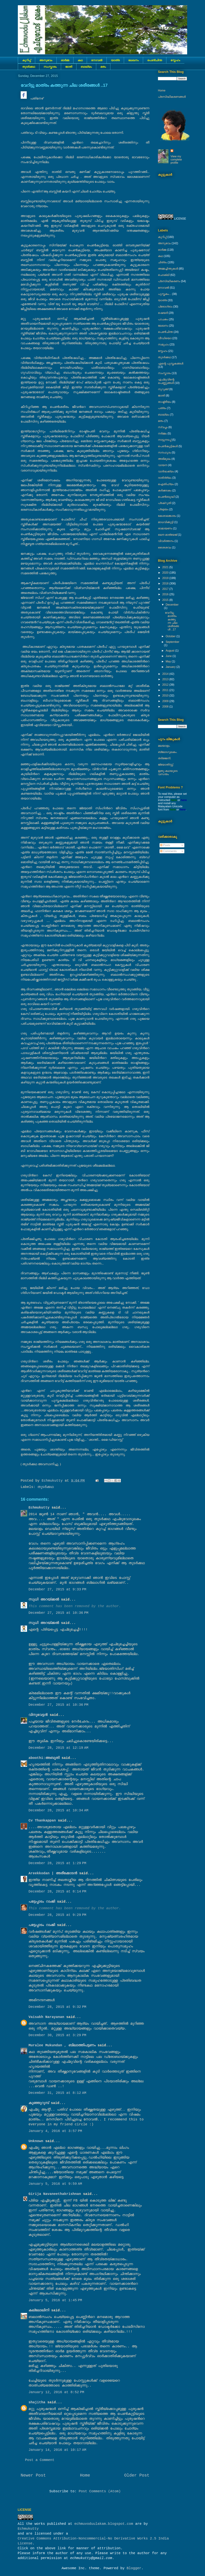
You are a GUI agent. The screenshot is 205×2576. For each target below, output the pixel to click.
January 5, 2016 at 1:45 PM (55, 2300)
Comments (168, 851)
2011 (165, 690)
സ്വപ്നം (163, 427)
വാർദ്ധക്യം (166, 471)
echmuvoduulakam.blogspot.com (103, 2524)
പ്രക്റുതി (164, 503)
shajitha (37, 2402)
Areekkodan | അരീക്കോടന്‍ (53, 1873)
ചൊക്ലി (163, 274)
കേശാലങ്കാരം (167, 515)
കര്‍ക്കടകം (164, 490)
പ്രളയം (163, 509)
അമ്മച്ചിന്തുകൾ (168, 268)
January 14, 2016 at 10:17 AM (57, 2450)
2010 (165, 695)
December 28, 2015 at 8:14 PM (57, 1891)
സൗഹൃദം (164, 452)
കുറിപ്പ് (26, 60)
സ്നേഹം (175, 60)
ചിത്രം (162, 262)
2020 (165, 572)
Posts (165, 845)
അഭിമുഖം (164, 458)
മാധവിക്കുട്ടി (165, 522)
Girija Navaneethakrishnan (55, 2194)
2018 (165, 583)
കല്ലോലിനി (39, 2310)
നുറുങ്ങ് (163, 389)
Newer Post (33, 2475)
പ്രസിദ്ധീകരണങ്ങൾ (172, 96)
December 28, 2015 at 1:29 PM (57, 1863)
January (171, 666)
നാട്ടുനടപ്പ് (164, 439)
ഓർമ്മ (65, 60)
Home (85, 2475)
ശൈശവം (164, 547)
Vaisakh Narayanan (46, 2017)
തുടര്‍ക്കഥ (28, 66)
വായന (162, 465)
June (169, 656)
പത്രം (162, 408)
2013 (165, 679)
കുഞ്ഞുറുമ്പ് (39, 2103)
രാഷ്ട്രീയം (164, 401)
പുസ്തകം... (164, 293)
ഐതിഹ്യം (166, 484)
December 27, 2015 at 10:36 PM (58, 1613)
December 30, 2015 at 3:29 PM (57, 2035)
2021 (165, 567)
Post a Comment (39, 2460)
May (169, 661)
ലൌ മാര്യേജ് (167, 534)
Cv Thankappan (42, 1820)
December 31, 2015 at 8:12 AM (57, 2093)
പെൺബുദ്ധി (166, 496)
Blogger (134, 2568)
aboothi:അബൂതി (44, 1758)
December (172, 604)
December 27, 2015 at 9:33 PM (57, 1589)
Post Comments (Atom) (100, 2491)
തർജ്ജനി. (164, 758)
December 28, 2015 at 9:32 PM (57, 2007)
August (170, 650)
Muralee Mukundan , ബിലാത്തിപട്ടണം (63, 2045)
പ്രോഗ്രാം (165, 306)
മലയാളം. (164, 745)
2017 (165, 588)
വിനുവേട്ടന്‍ (38, 1715)
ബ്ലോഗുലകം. (167, 752)
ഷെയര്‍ (163, 312)
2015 (165, 599)
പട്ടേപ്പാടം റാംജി (42, 1902)
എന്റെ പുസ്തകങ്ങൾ (170, 363)
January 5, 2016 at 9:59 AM (55, 2184)
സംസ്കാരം (50, 66)
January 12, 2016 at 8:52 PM (56, 2392)
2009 (165, 701)
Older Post (136, 2475)
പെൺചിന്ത (154, 60)
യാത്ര (115, 60)
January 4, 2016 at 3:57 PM (55, 2131)
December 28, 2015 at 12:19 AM (58, 1748)
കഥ (80, 60)
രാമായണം (165, 528)
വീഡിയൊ (165, 338)
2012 (165, 684)
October (171, 636)
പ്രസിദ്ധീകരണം (169, 281)
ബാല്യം (86, 66)
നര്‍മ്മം (162, 433)
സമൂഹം (163, 344)
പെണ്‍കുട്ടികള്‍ (168, 446)
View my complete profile (176, 159)
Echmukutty (39, 1508)
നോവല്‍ (96, 60)
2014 (165, 673)
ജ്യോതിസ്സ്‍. (166, 764)
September (172, 641)
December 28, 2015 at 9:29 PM (57, 1915)
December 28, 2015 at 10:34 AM (58, 1810)
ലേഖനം (133, 60)
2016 (165, 594)
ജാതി (68, 66)
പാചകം (163, 319)
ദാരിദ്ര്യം (164, 477)
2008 (165, 706)
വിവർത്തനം (166, 541)
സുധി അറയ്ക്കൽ (44, 1600)
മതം (103, 66)
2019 (165, 578)
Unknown (36, 2141)
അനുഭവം (45, 60)
